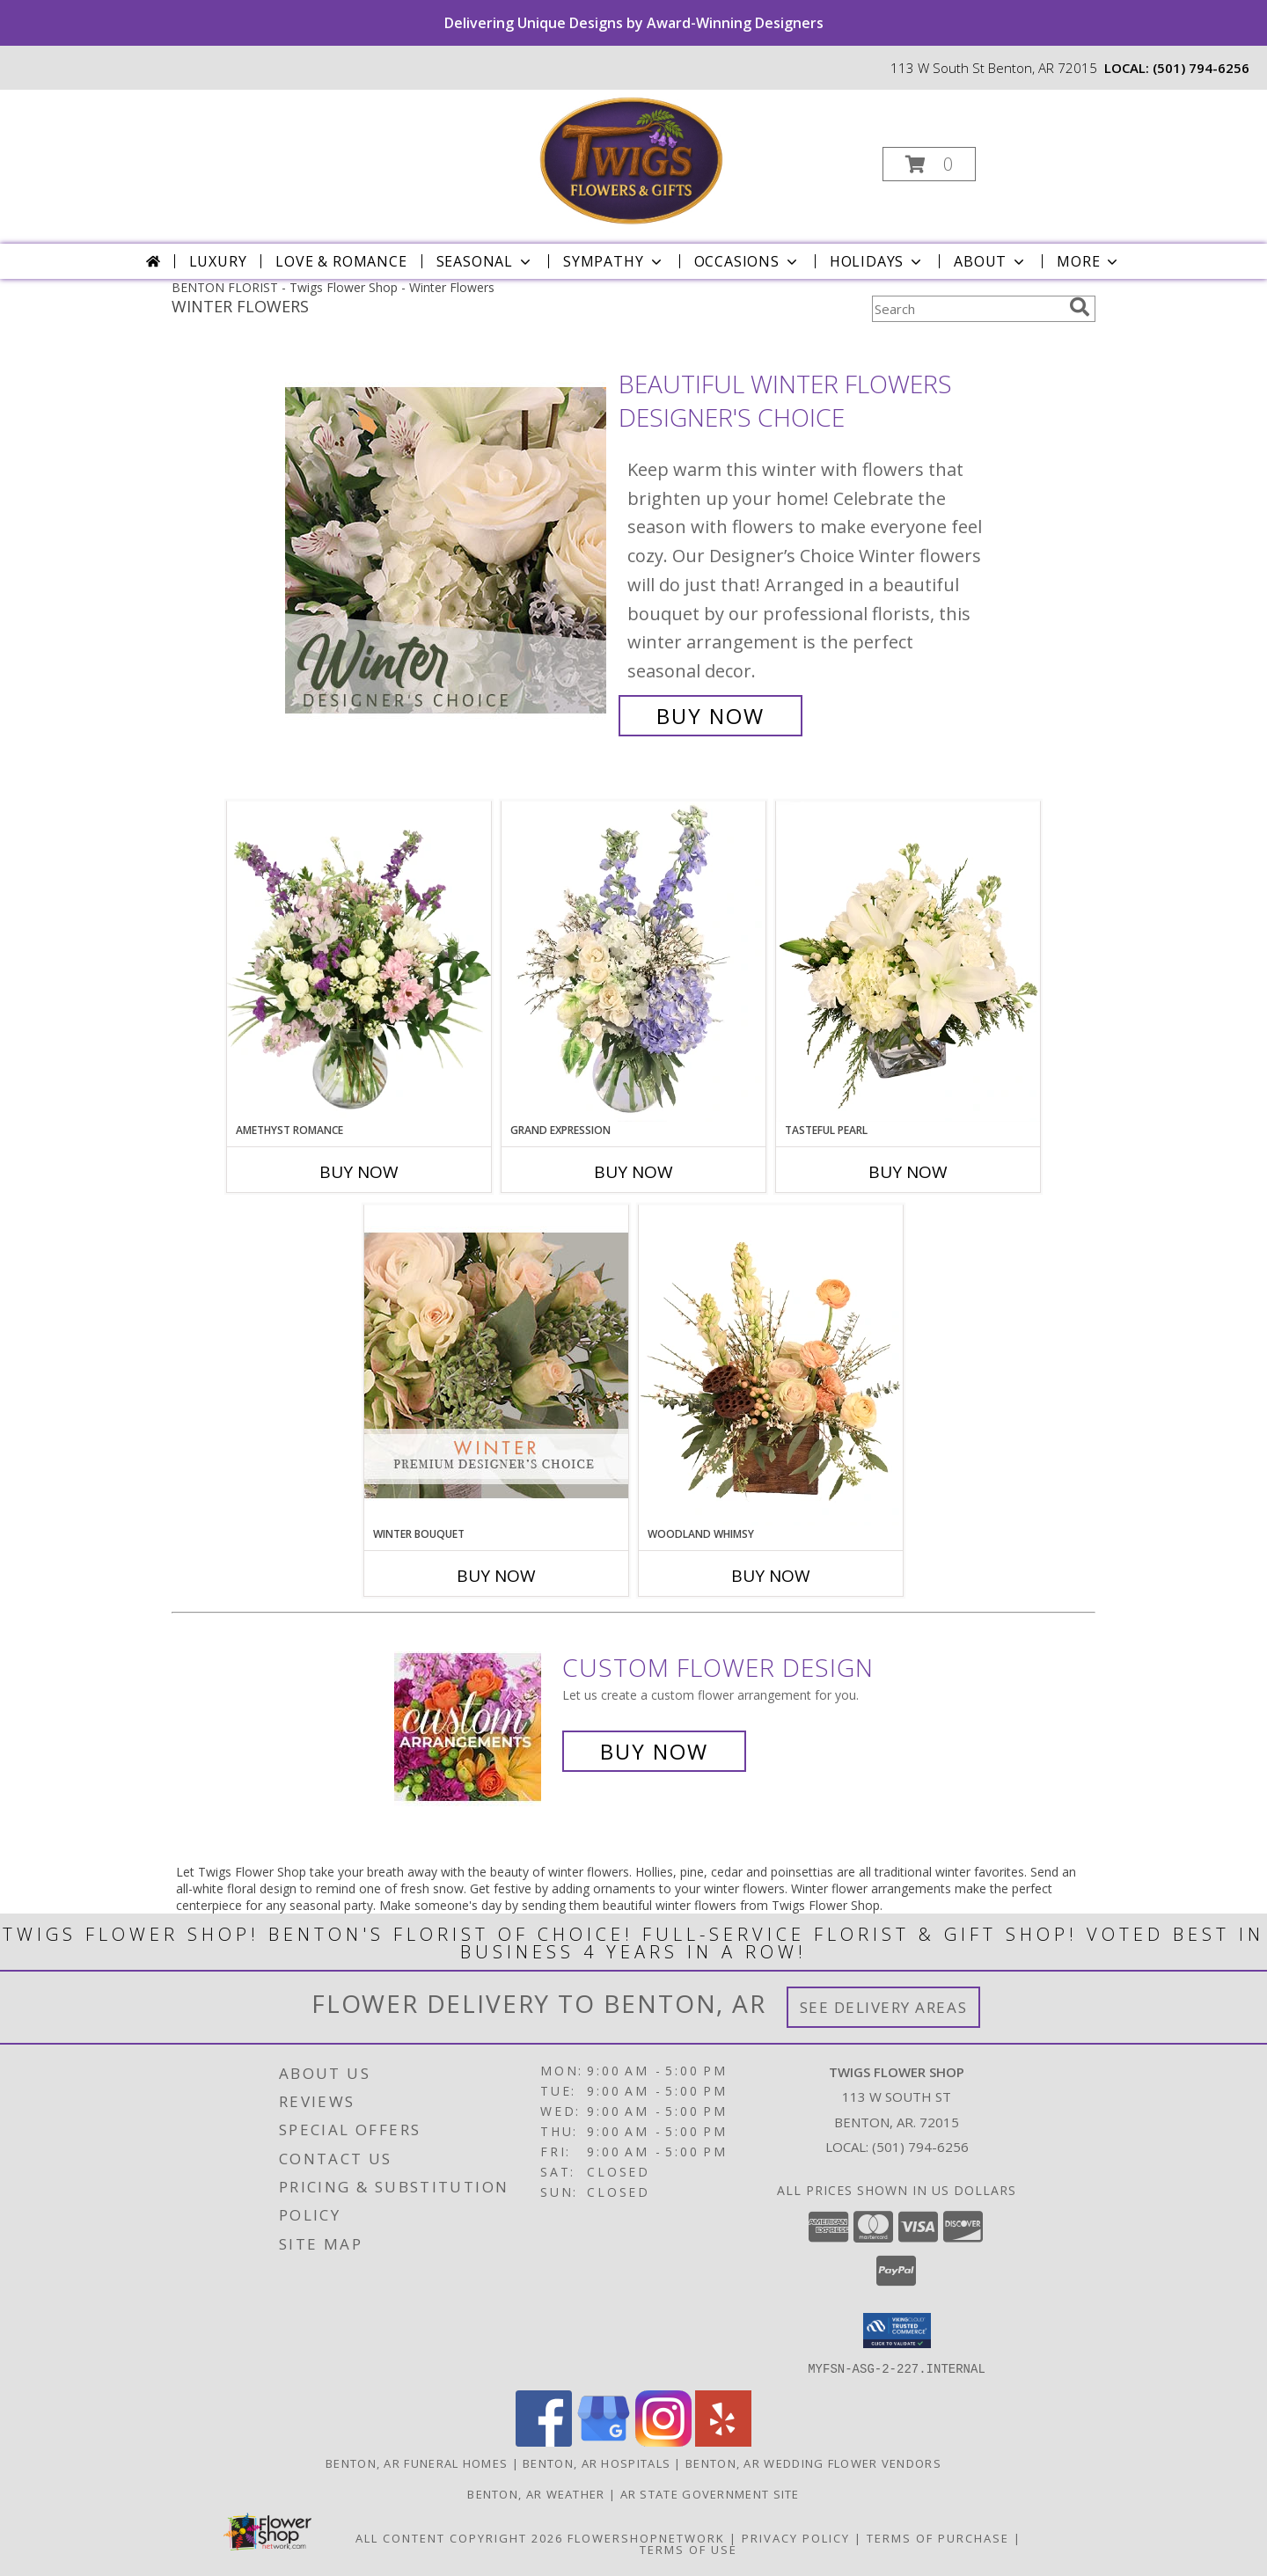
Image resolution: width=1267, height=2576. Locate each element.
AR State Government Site (710, 2493)
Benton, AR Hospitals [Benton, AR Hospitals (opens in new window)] (596, 2462)
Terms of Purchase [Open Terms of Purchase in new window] (938, 2537)
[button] (929, 164)
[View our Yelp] (723, 2441)
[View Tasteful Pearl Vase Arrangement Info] (908, 961)
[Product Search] (967, 308)
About (991, 261)
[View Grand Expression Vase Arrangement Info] (633, 961)
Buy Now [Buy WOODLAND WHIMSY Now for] (770, 1575)
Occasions (747, 261)
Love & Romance (340, 261)
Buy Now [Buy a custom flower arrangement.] (654, 1751)
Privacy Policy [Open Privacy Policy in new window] (796, 2537)
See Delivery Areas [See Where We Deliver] (884, 2007)
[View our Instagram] (663, 2441)
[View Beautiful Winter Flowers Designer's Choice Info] (447, 550)
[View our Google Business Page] (603, 2441)
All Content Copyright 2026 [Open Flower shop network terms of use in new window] (459, 2537)
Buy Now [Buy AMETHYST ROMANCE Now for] (359, 1171)
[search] (1080, 307)
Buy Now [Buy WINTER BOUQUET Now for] (496, 1575)
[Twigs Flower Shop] (631, 158)
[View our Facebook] (544, 2441)
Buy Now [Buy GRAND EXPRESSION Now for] (633, 1171)
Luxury (218, 261)
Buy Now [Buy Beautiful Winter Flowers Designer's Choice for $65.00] (710, 715)
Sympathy (613, 261)
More (1089, 261)
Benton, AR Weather (535, 2493)
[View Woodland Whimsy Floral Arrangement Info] (771, 1365)
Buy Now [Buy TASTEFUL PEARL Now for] (908, 1171)
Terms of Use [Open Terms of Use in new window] (688, 2549)
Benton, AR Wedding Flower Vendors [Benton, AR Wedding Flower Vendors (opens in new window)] (813, 2462)
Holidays (877, 261)
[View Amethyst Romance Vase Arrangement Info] (359, 961)
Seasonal (485, 261)
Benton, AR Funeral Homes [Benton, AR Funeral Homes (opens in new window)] (417, 2462)
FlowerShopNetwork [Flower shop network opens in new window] (646, 2537)
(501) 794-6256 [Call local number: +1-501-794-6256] (1201, 68)
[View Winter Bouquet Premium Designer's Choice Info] (496, 1365)
